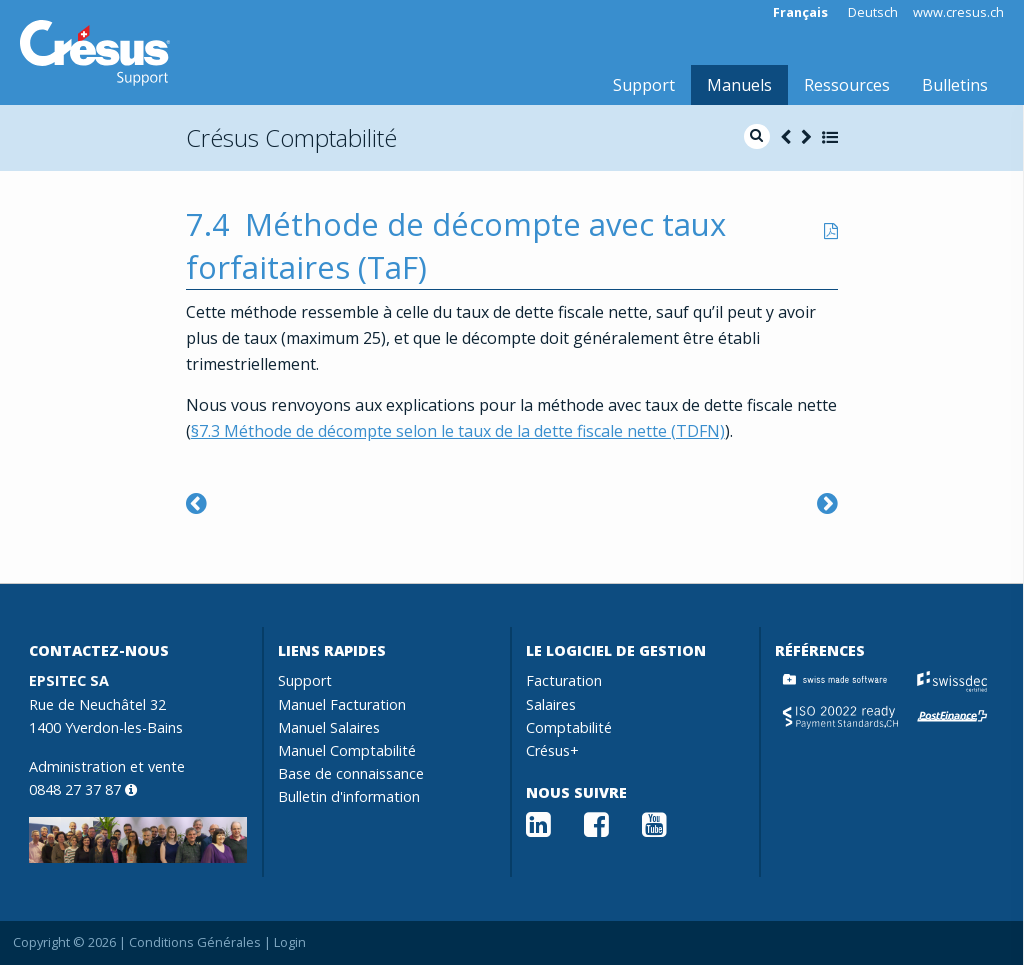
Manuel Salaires (329, 727)
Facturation (564, 680)
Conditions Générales (195, 942)
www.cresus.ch (958, 12)
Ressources (847, 85)
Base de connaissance (351, 773)
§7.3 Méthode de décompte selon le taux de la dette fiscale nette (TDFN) (458, 431)
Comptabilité (569, 727)
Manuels (739, 85)
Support (644, 85)
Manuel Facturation (342, 704)
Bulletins (955, 85)
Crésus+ (552, 750)
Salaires (551, 704)
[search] (757, 136)
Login (290, 942)
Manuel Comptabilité (347, 750)
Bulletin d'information (349, 796)
